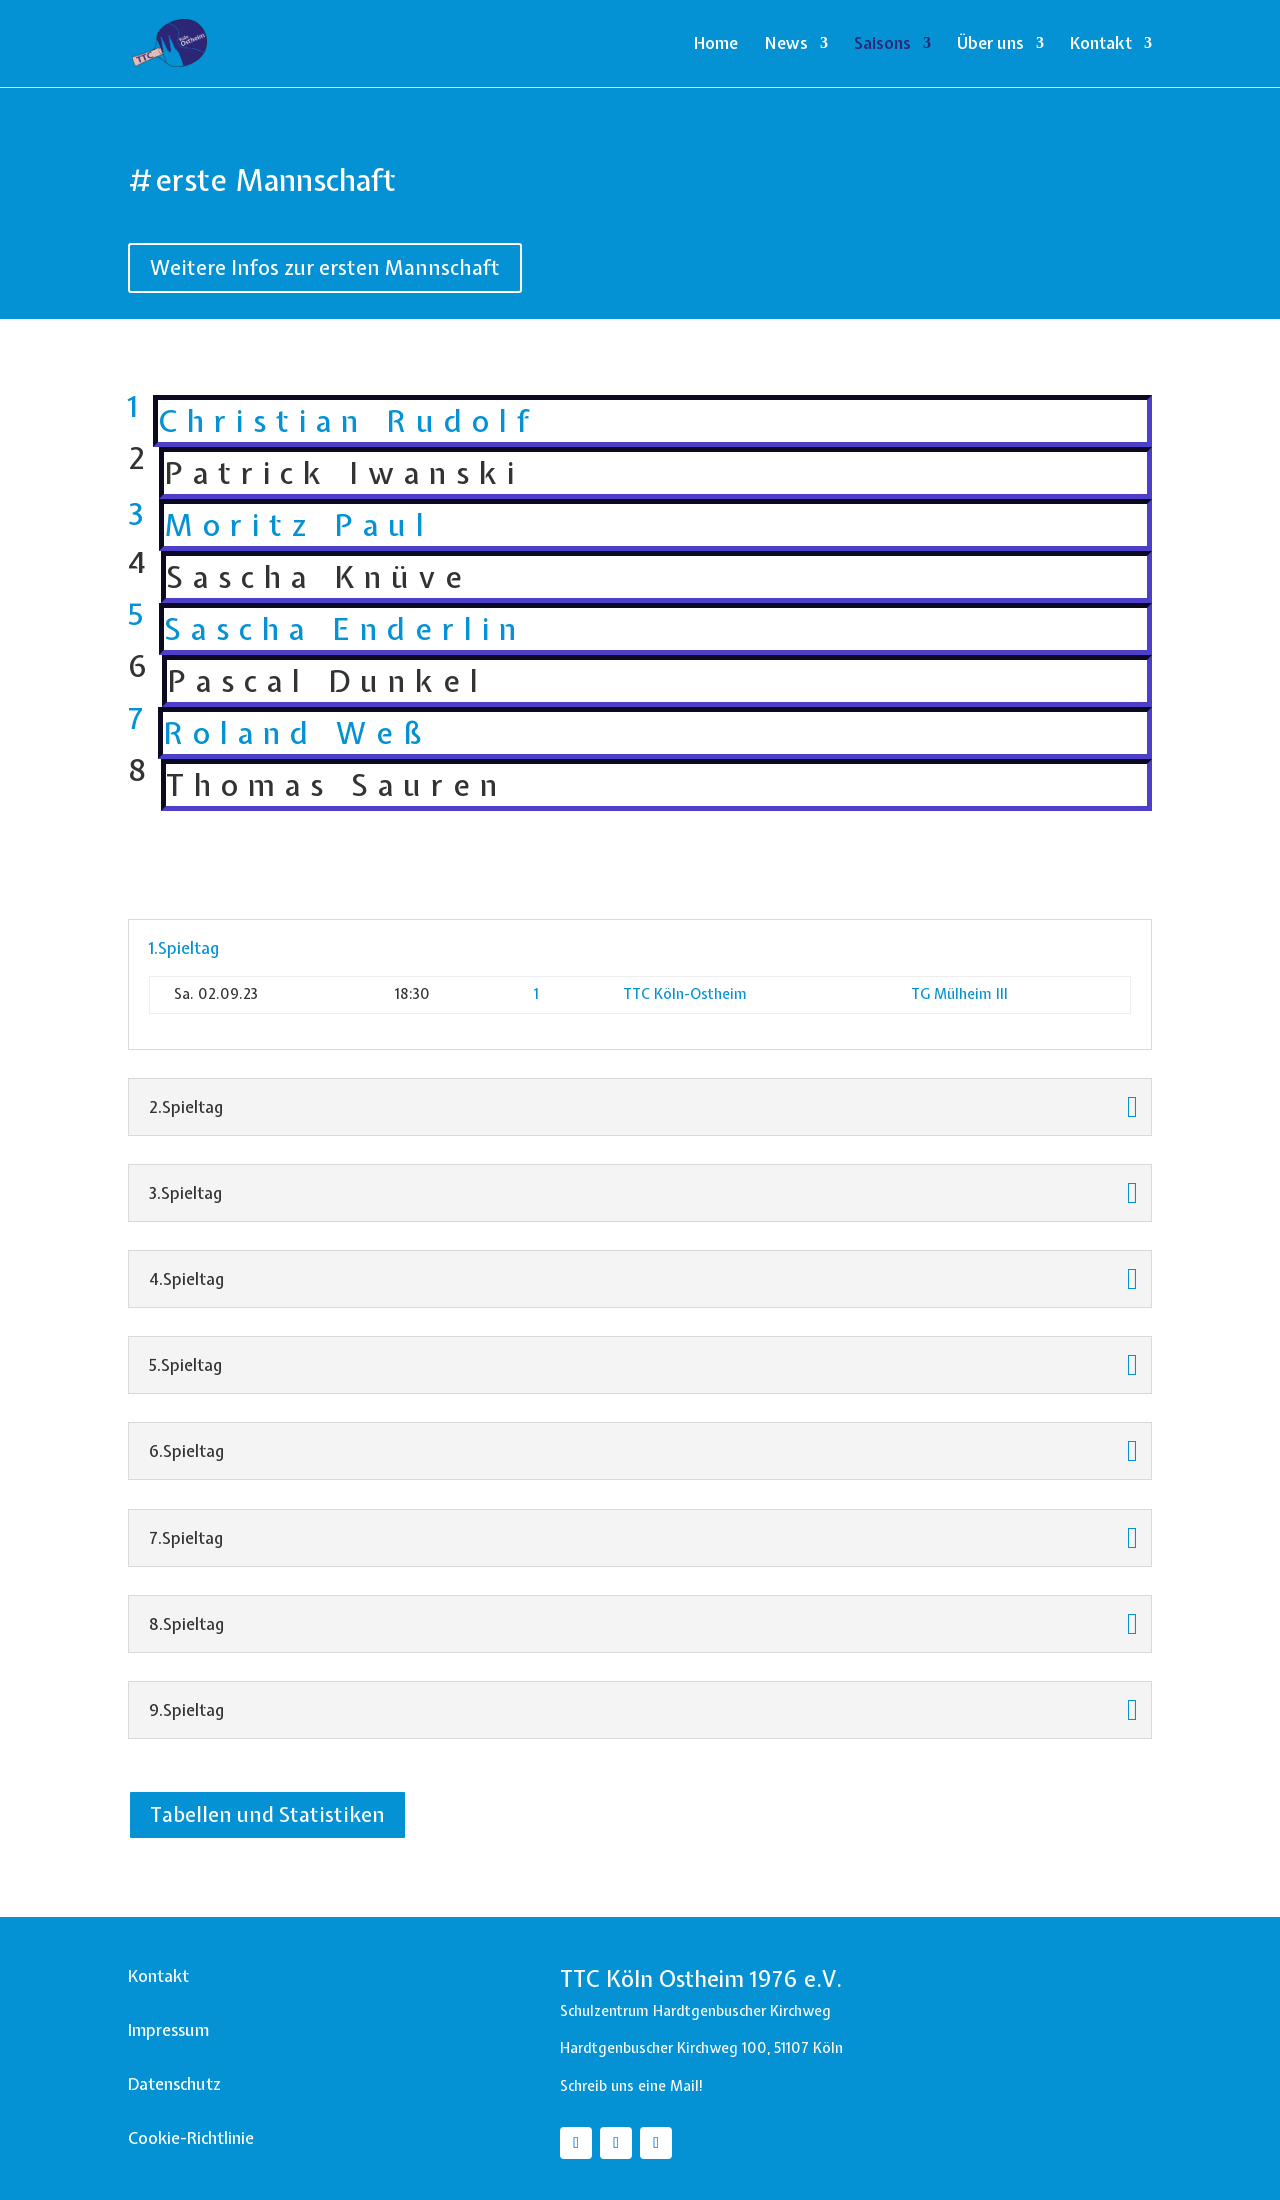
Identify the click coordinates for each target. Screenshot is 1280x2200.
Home (716, 45)
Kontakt (1101, 45)
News (786, 45)
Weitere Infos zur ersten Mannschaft (325, 267)
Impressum (168, 2030)
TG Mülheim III (959, 994)
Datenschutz (174, 2084)
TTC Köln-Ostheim (685, 994)
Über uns (990, 45)
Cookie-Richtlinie (191, 2138)
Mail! (687, 2086)
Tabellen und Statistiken (267, 1814)
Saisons (882, 45)
